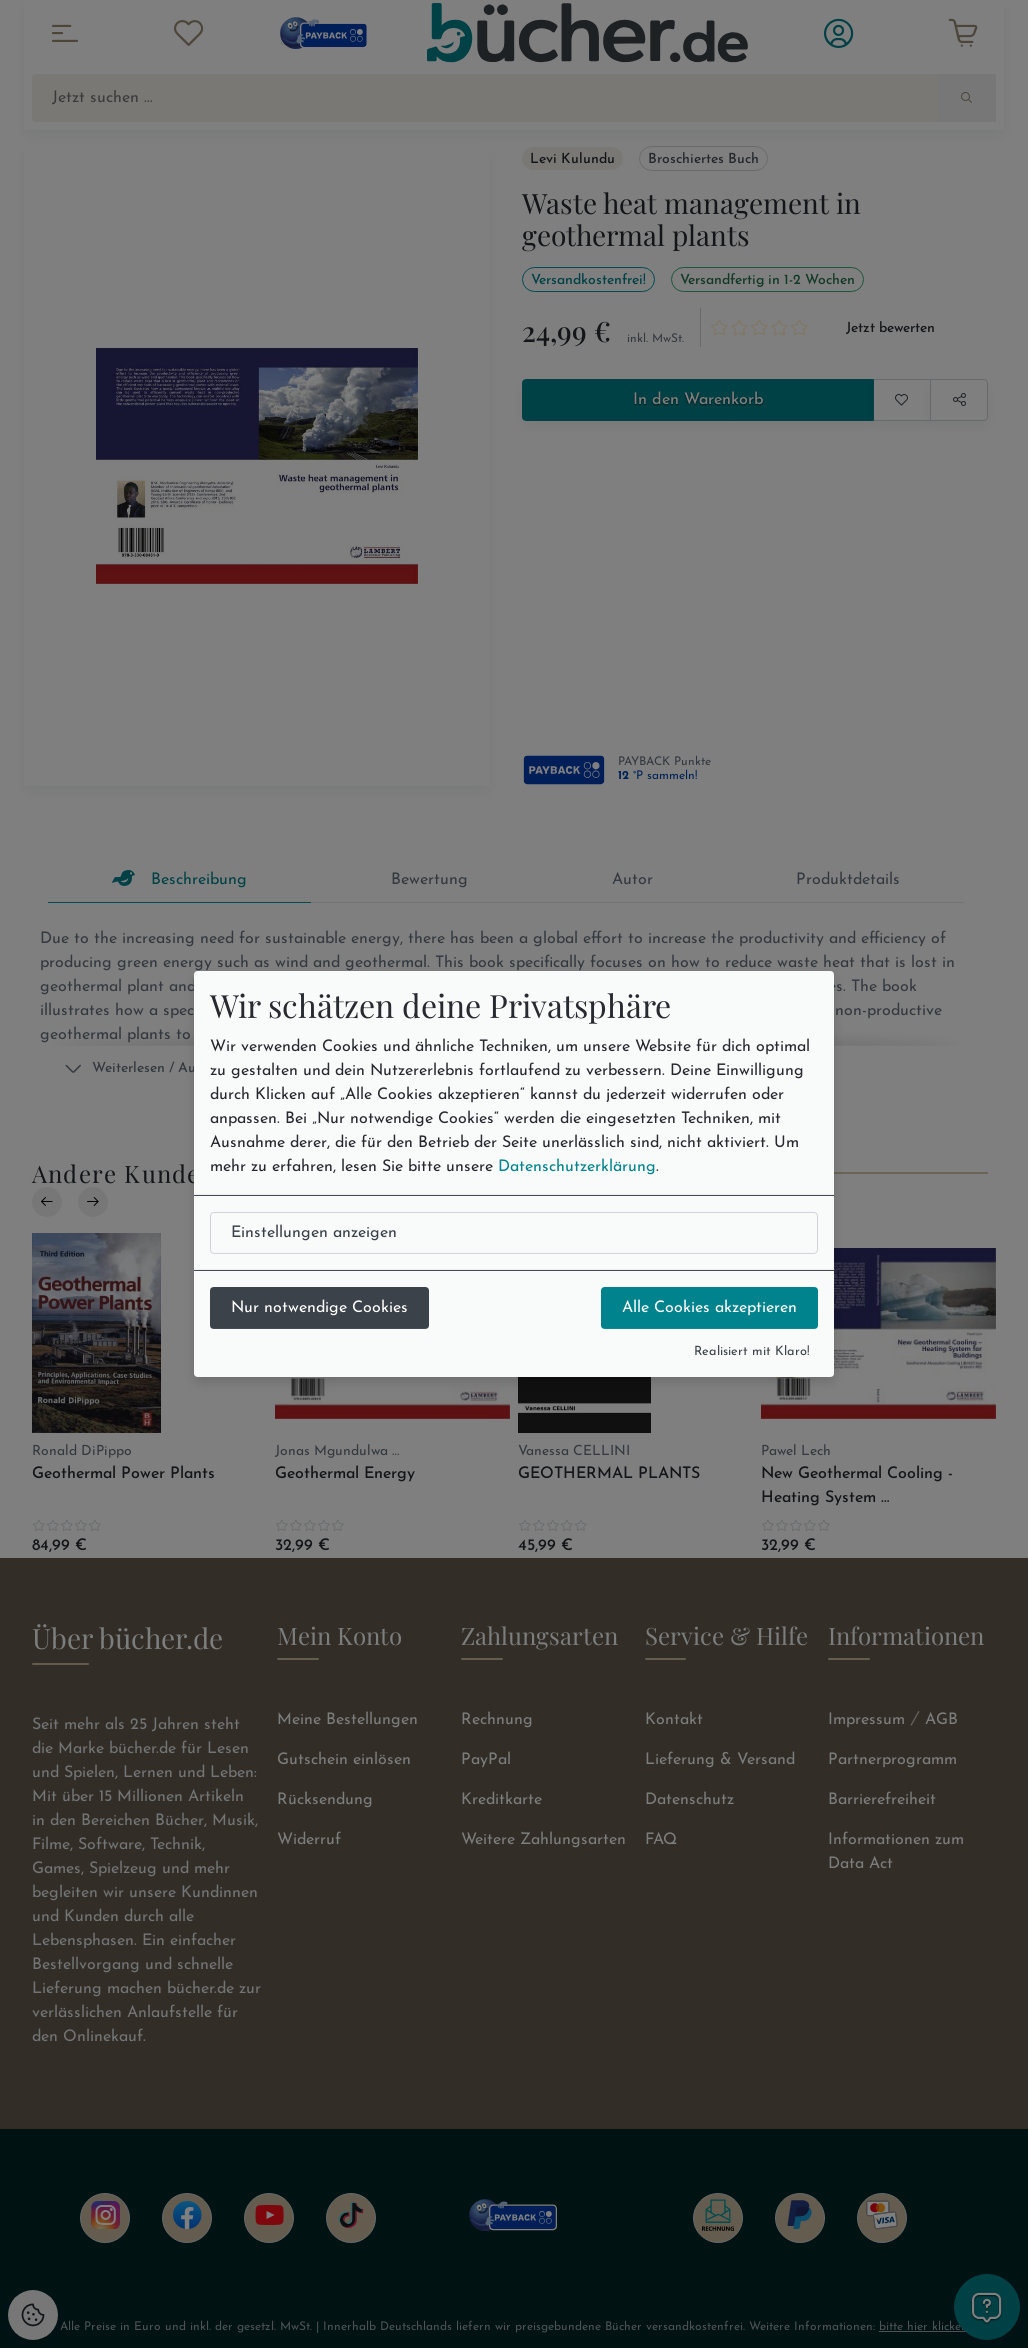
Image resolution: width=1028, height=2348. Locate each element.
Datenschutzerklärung (577, 1167)
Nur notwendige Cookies (319, 1308)
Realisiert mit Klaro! (752, 1351)
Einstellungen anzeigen (314, 1233)
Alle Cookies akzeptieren (709, 1308)
